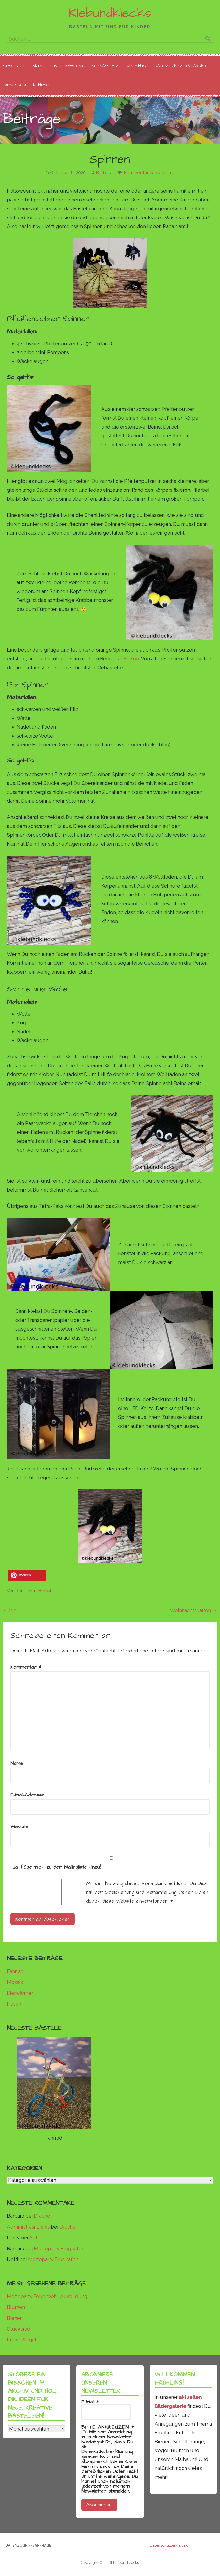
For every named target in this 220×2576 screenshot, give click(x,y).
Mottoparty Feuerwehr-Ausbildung (47, 2296)
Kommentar (25, 1667)
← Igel (10, 1610)
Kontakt (41, 85)
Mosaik (15, 1982)
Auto (34, 2238)
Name (16, 1763)
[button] (27, 1575)
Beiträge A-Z (105, 66)
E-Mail (90, 2401)
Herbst (44, 1590)
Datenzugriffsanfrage (28, 2545)
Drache (42, 2216)
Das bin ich (137, 66)
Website (19, 1826)
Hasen (14, 2004)
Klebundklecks (110, 13)
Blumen (16, 2307)
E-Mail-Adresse (27, 1795)
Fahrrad (15, 1971)
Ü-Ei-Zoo (128, 659)
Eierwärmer (20, 1993)
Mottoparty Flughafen (59, 2248)
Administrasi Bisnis (28, 2227)
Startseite (14, 66)
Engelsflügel (21, 2340)
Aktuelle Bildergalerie (59, 66)
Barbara (104, 172)
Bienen (15, 2318)
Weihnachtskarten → (193, 1610)
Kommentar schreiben (147, 172)
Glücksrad (18, 2329)
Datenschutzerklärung (180, 66)
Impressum (14, 85)
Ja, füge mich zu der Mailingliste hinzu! (109, 1863)
